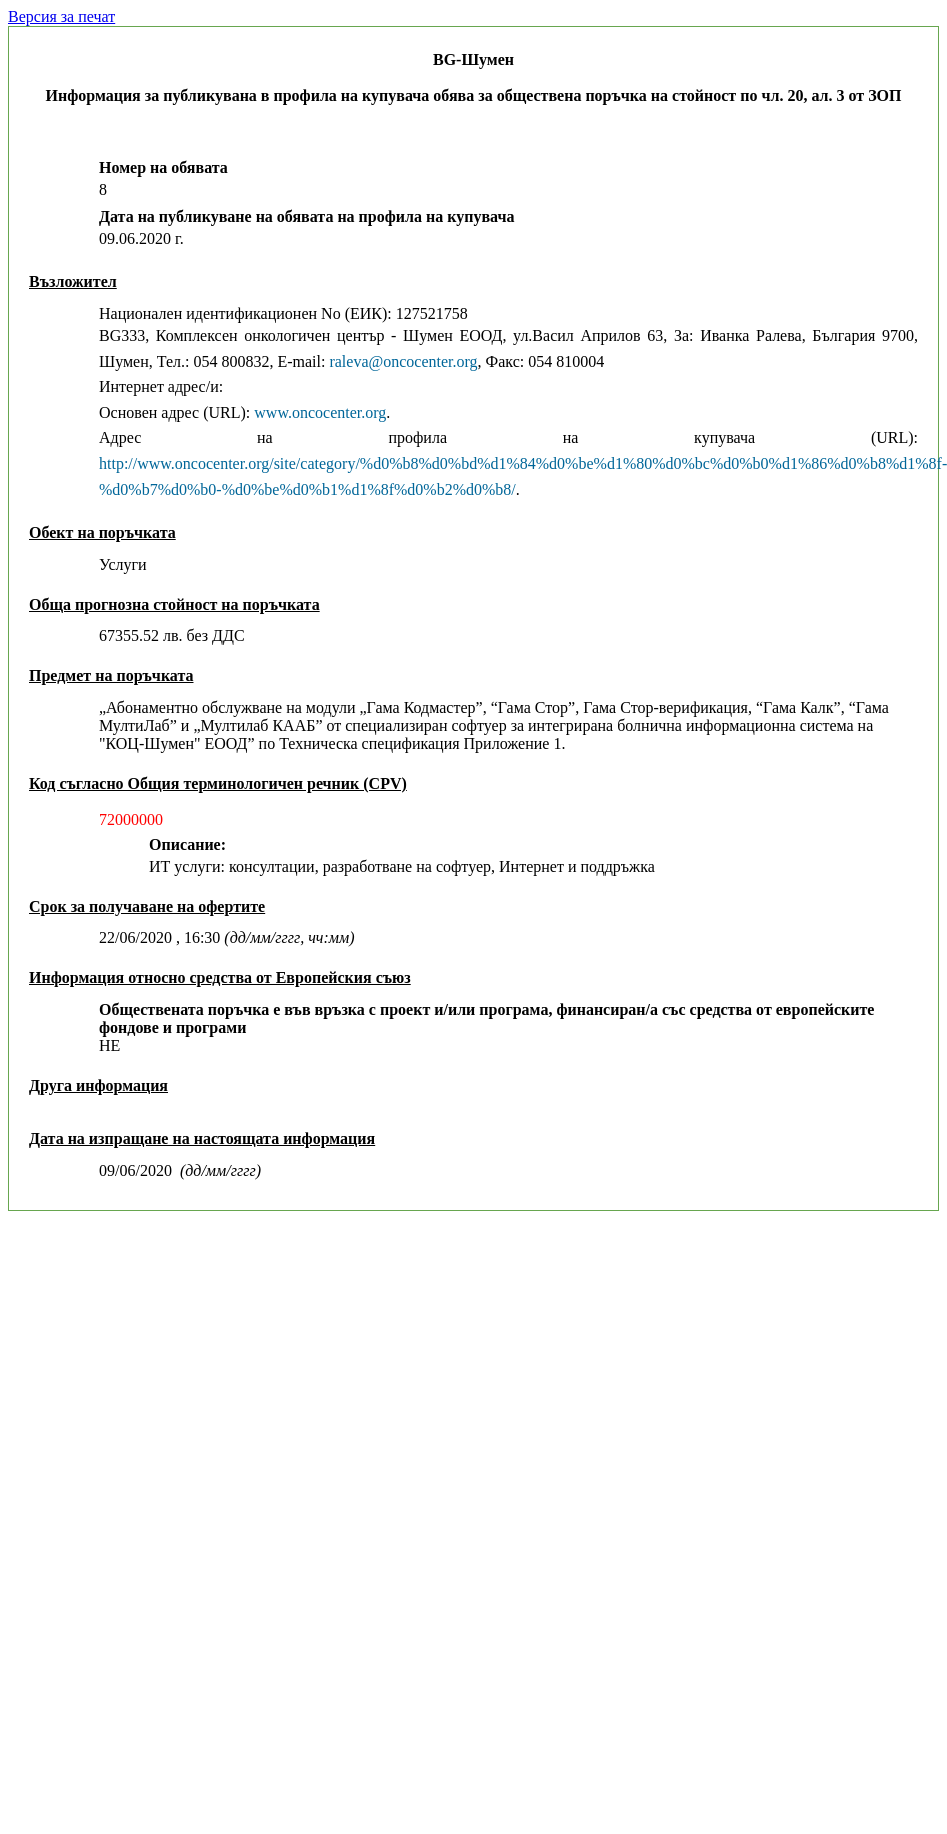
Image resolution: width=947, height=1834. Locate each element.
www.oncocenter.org (320, 412)
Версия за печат (61, 16)
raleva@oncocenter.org (403, 361)
